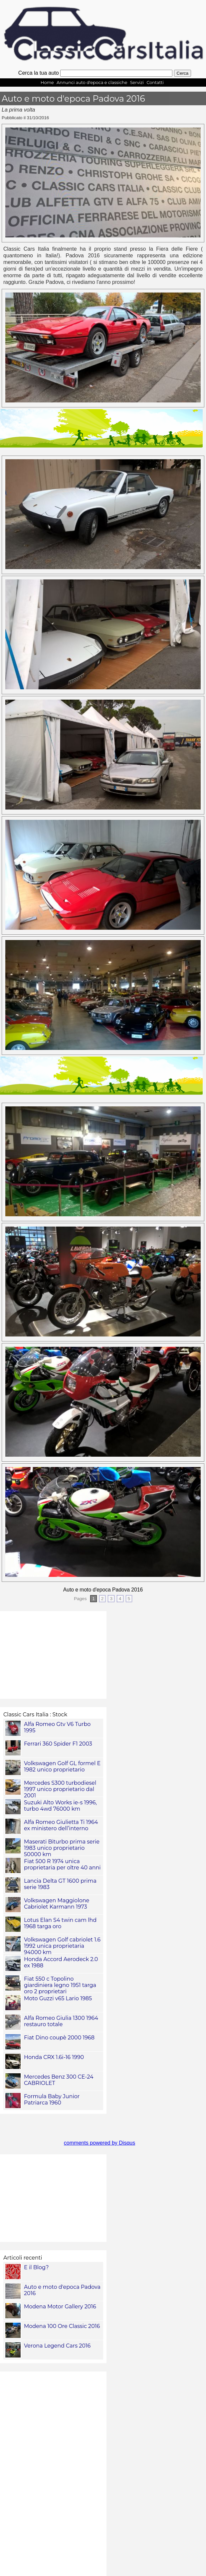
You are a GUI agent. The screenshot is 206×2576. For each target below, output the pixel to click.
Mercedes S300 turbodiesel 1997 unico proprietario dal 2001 (60, 1789)
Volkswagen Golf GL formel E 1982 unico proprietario (62, 1766)
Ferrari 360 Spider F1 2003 (58, 1744)
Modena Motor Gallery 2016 (60, 2306)
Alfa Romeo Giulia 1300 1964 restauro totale (61, 2021)
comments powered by (99, 2143)
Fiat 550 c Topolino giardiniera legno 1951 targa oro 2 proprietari (60, 1985)
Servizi (137, 82)
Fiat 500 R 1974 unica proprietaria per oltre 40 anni (62, 1864)
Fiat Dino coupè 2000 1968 (59, 2037)
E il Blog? (36, 2267)
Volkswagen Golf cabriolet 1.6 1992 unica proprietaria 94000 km (62, 1945)
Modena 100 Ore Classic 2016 (62, 2326)
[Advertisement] (53, 2474)
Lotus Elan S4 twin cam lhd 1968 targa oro (60, 1923)
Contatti (155, 82)
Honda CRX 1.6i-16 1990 (54, 2057)
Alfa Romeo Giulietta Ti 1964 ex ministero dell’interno (61, 1825)
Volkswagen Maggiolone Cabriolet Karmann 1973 (56, 1903)
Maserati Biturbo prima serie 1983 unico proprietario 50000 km (62, 1848)
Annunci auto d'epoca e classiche (92, 82)
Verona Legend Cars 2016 (57, 2346)
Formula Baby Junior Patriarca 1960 (52, 2099)
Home (47, 82)
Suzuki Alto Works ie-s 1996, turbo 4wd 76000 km (60, 1805)
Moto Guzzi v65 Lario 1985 (58, 1998)
